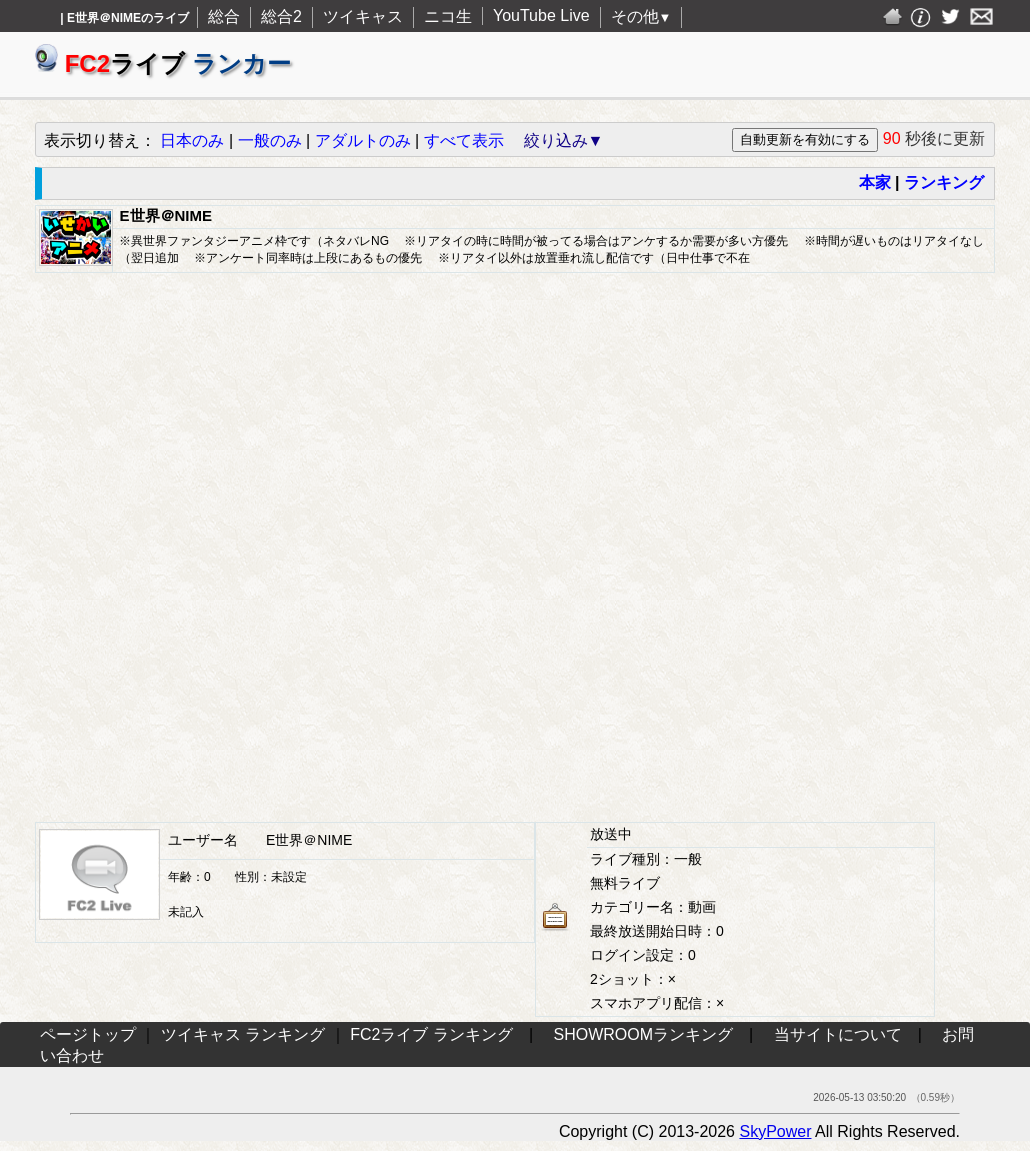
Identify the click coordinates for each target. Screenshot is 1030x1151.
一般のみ (270, 140)
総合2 (281, 16)
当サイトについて (838, 1034)
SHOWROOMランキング (644, 1034)
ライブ (163, 63)
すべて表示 (464, 140)
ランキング (944, 182)
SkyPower (775, 1131)
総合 (224, 16)
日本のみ (192, 140)
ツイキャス (363, 16)
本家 (875, 182)
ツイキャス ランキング (243, 1034)
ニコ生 (448, 16)
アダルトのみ (363, 140)
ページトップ (88, 1034)
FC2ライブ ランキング (431, 1034)
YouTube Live (541, 15)
